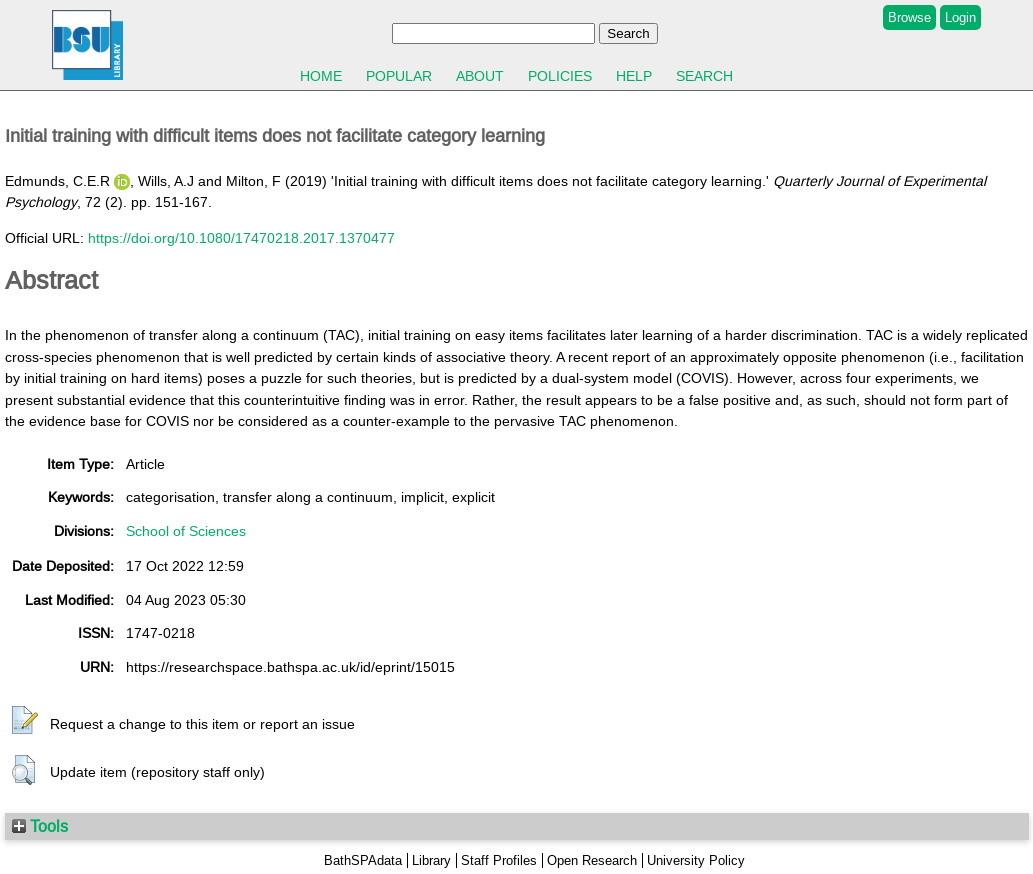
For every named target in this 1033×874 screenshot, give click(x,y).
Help (634, 76)
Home (321, 76)
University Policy (696, 860)
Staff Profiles (499, 860)
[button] (25, 721)
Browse (909, 17)
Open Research (592, 860)
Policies (560, 76)
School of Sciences (186, 531)
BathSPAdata (363, 860)
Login (960, 17)
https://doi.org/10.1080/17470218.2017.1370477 (241, 238)
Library (431, 860)
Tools (40, 826)
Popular (399, 76)
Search (704, 76)
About (480, 76)
